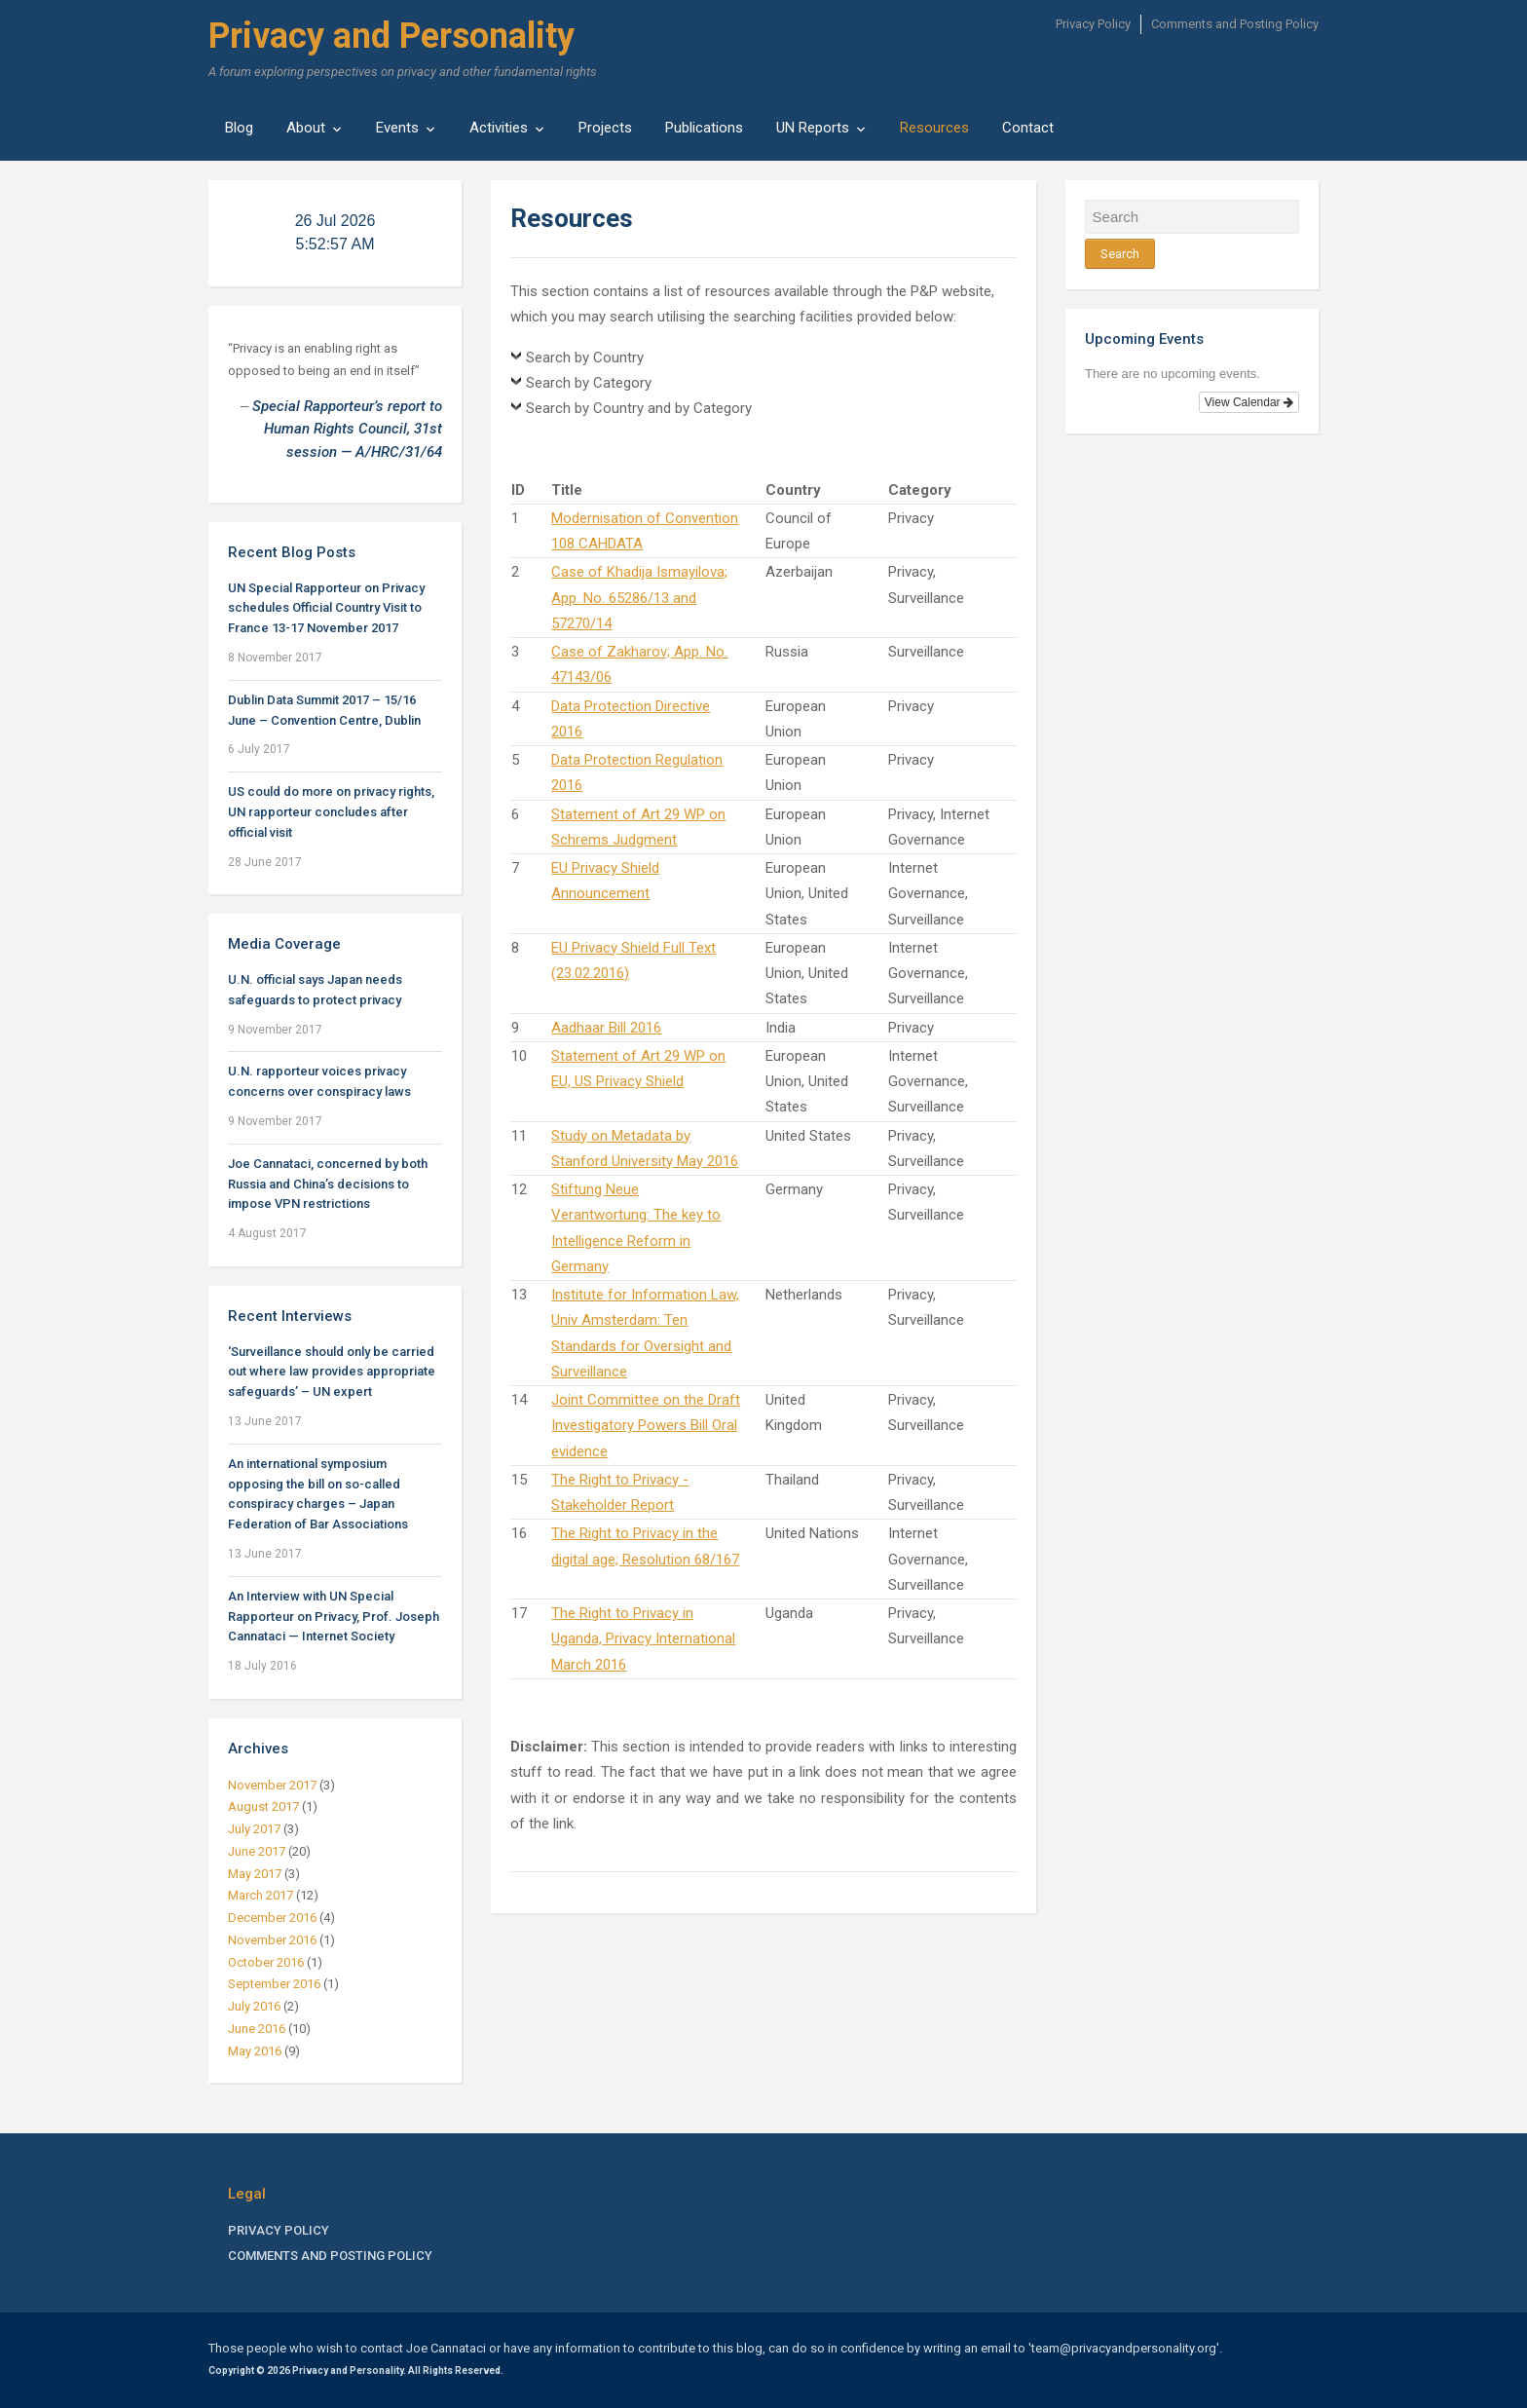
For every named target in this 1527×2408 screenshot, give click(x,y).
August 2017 (263, 1806)
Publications (704, 127)
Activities (498, 127)
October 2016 (266, 1962)
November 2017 (272, 1785)
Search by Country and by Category (639, 408)
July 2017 (254, 1829)
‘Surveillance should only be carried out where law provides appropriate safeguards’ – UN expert (331, 1372)
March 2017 (260, 1895)
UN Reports (812, 127)
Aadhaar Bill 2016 (606, 1027)
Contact (1028, 127)
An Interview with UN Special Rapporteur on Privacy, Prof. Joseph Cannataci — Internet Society (333, 1616)
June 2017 (256, 1851)
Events (397, 127)
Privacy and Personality (391, 36)
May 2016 (254, 2051)
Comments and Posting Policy (1235, 24)
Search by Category (589, 383)
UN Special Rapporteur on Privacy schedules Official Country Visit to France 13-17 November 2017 (326, 608)
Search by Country (585, 357)
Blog (239, 127)
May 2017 (254, 1873)
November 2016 (272, 1940)
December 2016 (272, 1917)
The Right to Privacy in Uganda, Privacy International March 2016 (643, 1639)
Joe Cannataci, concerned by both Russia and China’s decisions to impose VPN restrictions (328, 1184)
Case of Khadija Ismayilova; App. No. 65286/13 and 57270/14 (639, 597)
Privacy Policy (1093, 24)
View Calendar (1249, 402)
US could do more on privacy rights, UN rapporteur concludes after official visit (331, 812)
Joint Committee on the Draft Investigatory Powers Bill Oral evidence (645, 1425)
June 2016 (256, 2028)
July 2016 (254, 2006)
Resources (934, 127)
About (305, 127)
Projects (605, 127)
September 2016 (274, 1983)
